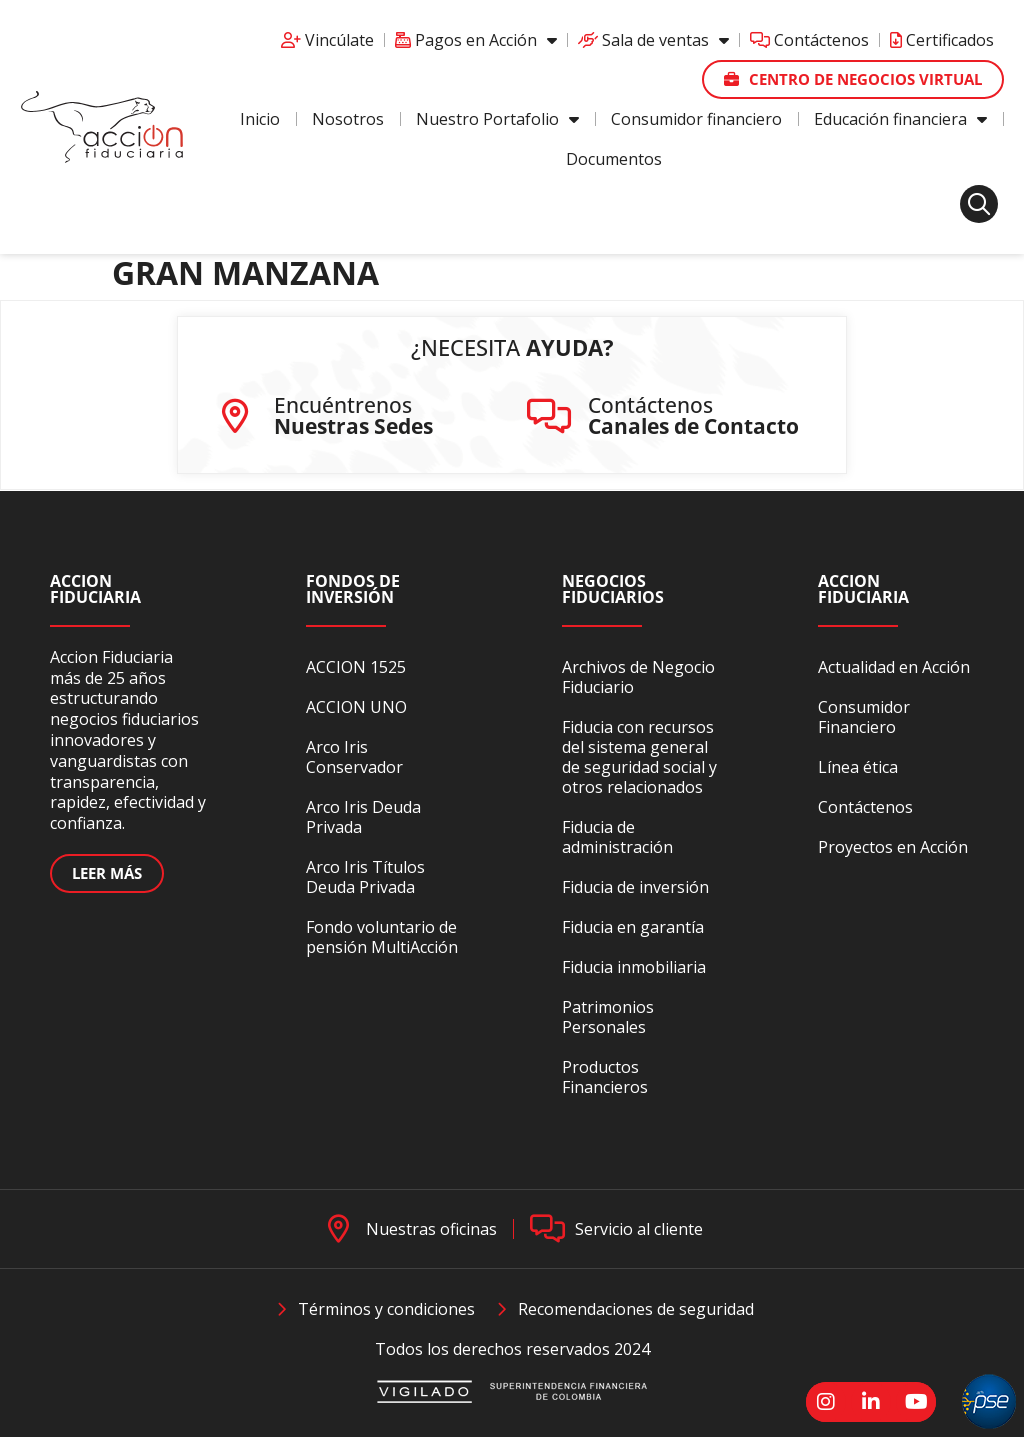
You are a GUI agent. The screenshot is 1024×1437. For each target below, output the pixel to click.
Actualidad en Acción (894, 667)
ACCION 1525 (356, 667)
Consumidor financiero (696, 119)
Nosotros (348, 119)
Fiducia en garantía (633, 927)
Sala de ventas (653, 40)
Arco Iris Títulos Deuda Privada (365, 877)
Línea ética (858, 767)
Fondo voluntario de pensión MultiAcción (382, 937)
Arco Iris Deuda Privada (363, 817)
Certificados (942, 40)
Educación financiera (900, 119)
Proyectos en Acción (893, 847)
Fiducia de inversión (635, 887)
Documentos (614, 159)
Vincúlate (327, 40)
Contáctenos (809, 40)
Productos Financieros (605, 1077)
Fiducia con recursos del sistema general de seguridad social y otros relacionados (639, 757)
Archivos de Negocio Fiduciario (638, 677)
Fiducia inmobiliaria (634, 967)
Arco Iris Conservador (354, 757)
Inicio (260, 119)
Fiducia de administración (617, 837)
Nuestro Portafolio (497, 119)
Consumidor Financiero (864, 717)
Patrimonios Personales (608, 1017)
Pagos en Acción (476, 40)
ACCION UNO (356, 707)
